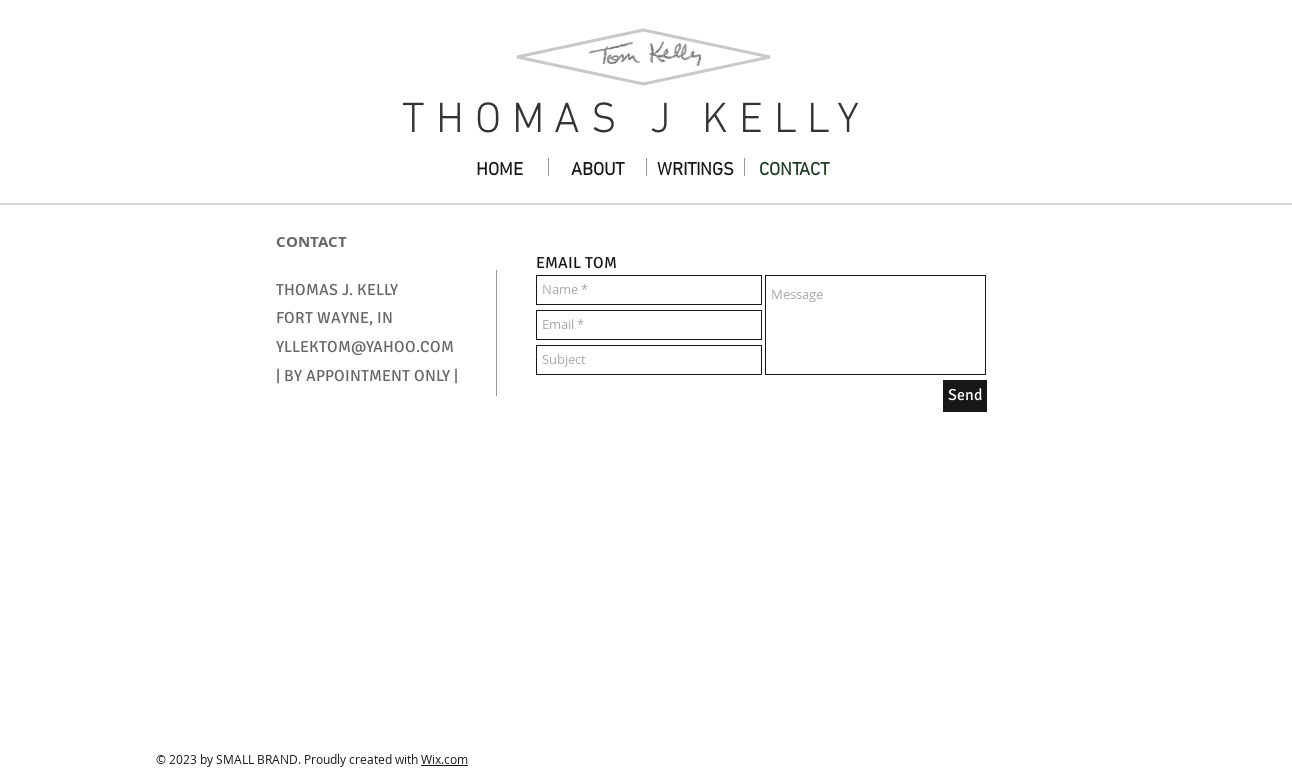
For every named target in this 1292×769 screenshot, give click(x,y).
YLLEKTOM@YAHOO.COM (365, 347)
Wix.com (444, 759)
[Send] (965, 396)
